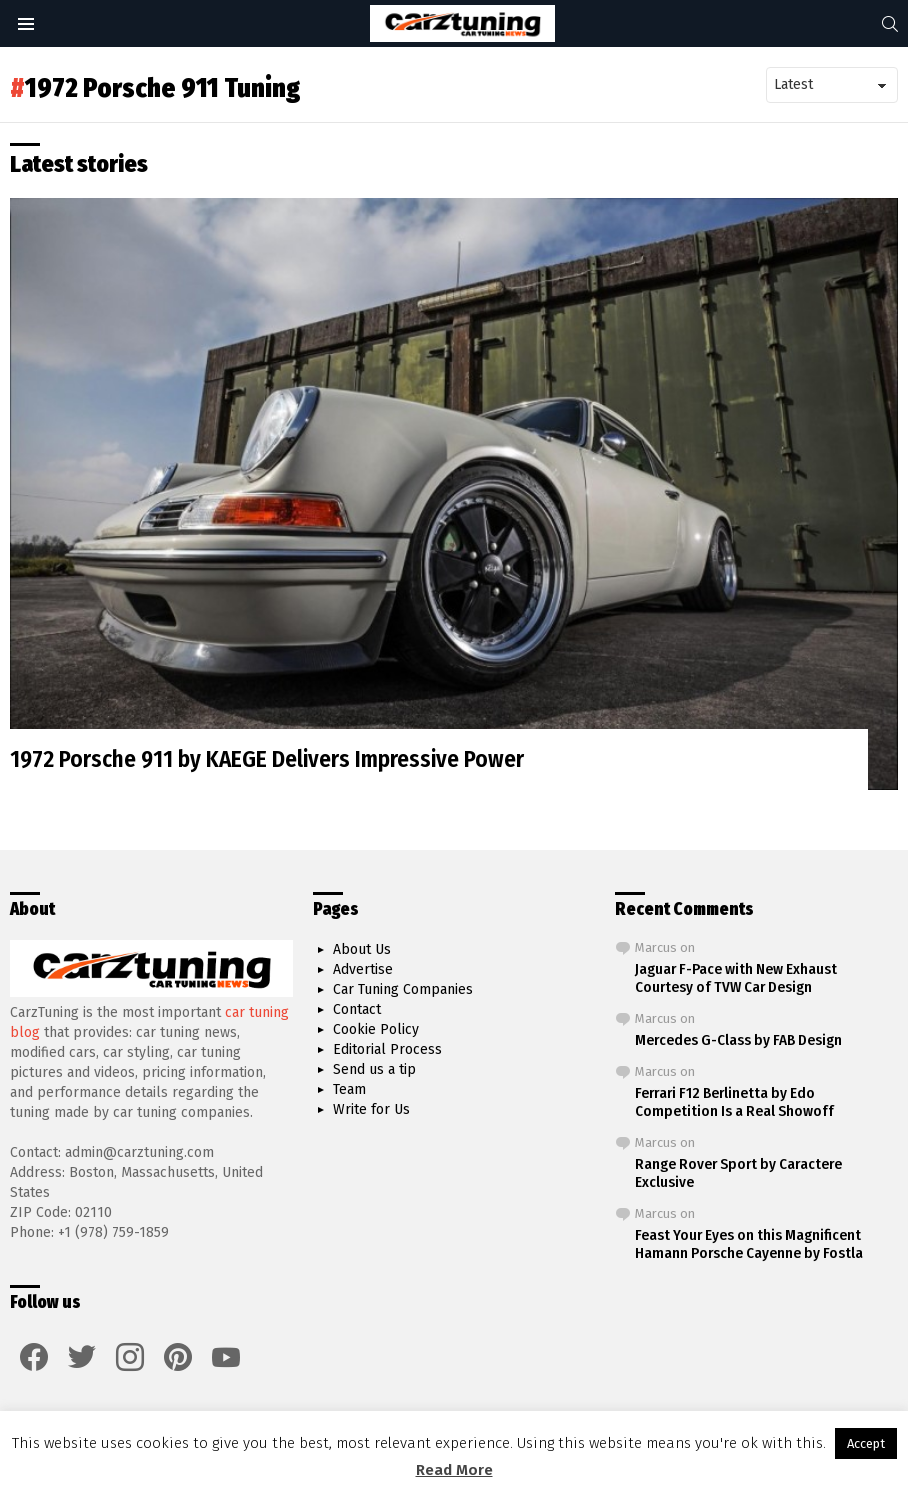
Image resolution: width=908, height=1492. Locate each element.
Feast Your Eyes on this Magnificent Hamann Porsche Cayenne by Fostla (749, 1244)
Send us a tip (374, 1069)
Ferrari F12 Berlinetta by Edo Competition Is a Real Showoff (734, 1102)
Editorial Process (387, 1049)
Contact (357, 1009)
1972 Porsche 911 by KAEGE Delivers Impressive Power (267, 759)
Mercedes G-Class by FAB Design (738, 1040)
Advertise (363, 969)
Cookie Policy (376, 1029)
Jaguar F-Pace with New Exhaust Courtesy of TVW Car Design (736, 978)
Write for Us (371, 1109)
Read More (454, 1470)
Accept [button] (866, 1443)
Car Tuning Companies (403, 989)
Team (349, 1089)
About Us (362, 949)
